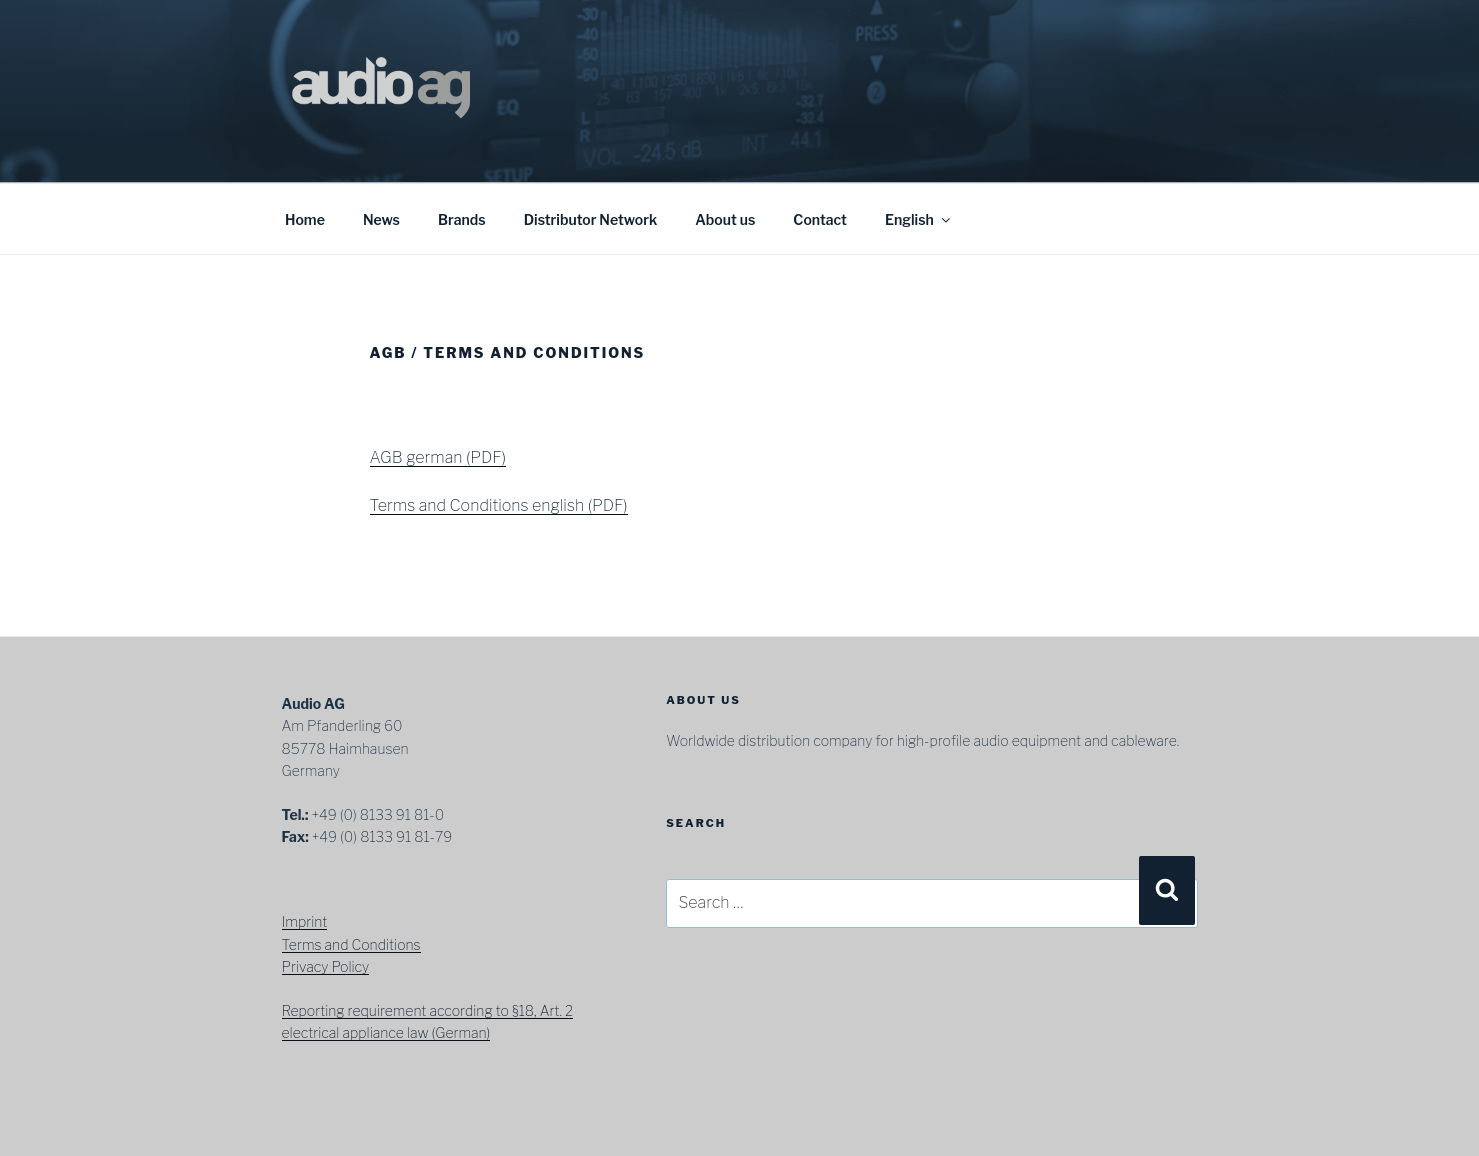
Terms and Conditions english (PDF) (499, 505)
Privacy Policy (326, 966)
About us (725, 219)
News (381, 219)
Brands (462, 219)
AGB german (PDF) (438, 457)
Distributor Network (590, 219)
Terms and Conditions (351, 944)
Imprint (305, 921)
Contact (819, 219)
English (919, 219)
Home (305, 219)
